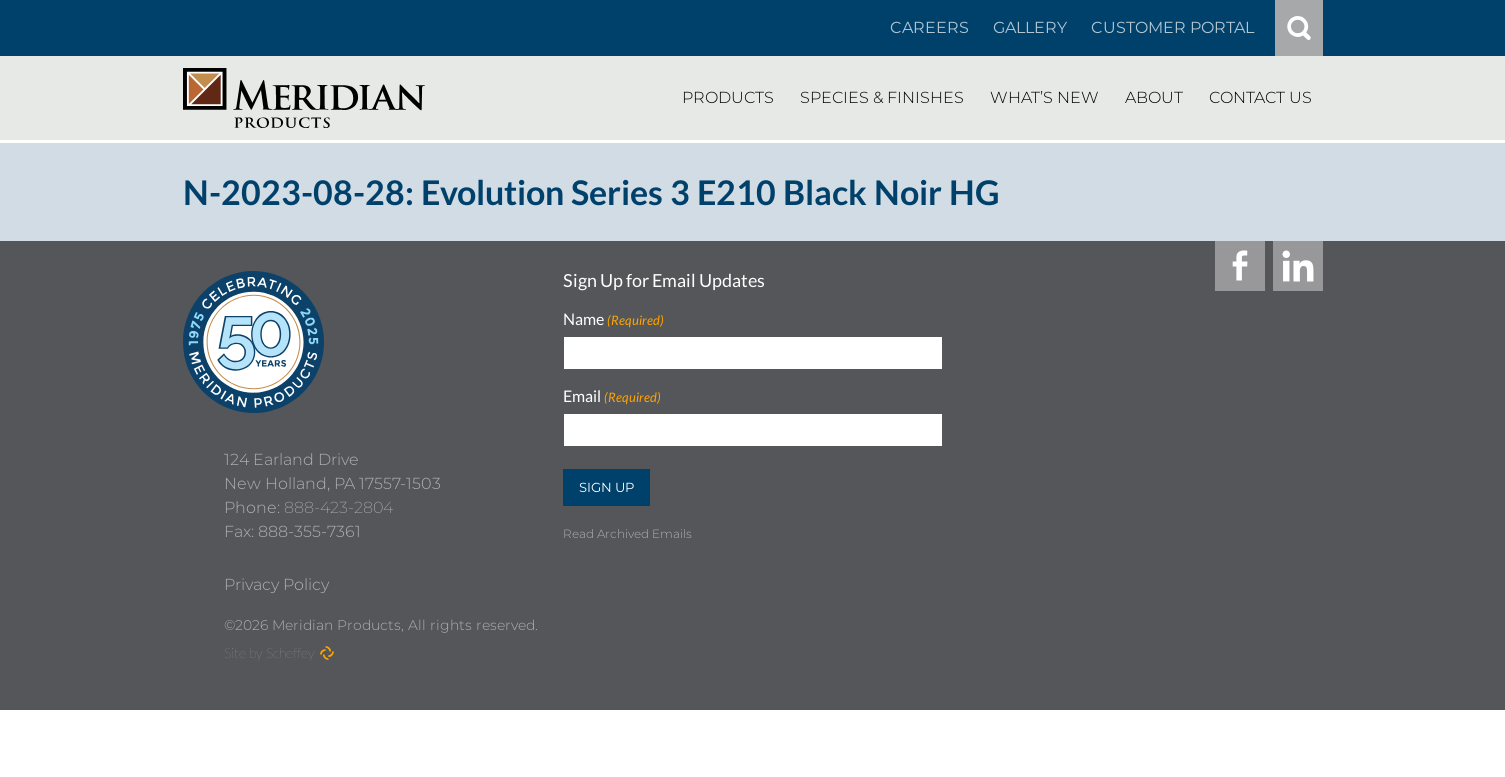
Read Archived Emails (627, 533)
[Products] (728, 98)
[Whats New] (1044, 98)
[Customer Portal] (1172, 28)
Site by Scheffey (269, 719)
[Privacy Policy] (276, 652)
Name (613, 319)
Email (612, 396)
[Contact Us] (1260, 98)
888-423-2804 (338, 574)
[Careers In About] (929, 28)
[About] (1154, 98)
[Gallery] (1030, 28)
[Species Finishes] (882, 98)
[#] (1299, 28)
